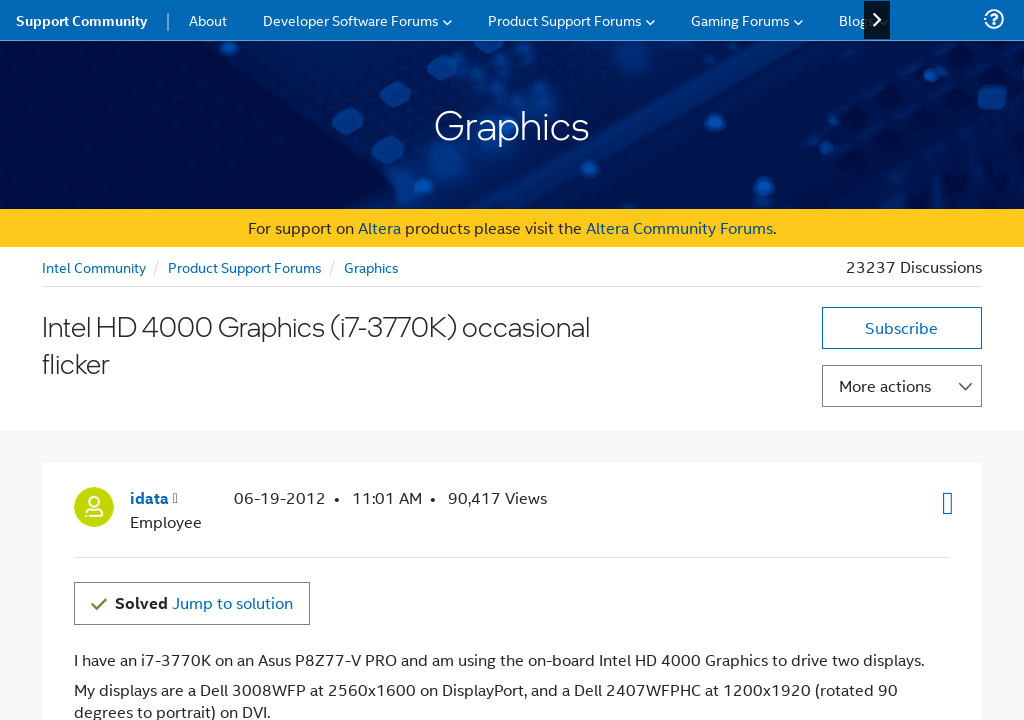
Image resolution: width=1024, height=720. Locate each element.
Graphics (371, 266)
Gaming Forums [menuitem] (740, 19)
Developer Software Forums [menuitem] (351, 19)
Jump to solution (204, 575)
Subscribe (901, 327)
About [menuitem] (208, 19)
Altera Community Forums (679, 227)
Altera (379, 227)
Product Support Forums (245, 266)
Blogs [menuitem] (857, 19)
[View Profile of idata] (154, 472)
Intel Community (94, 266)
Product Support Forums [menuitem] (565, 19)
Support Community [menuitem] (81, 20)
